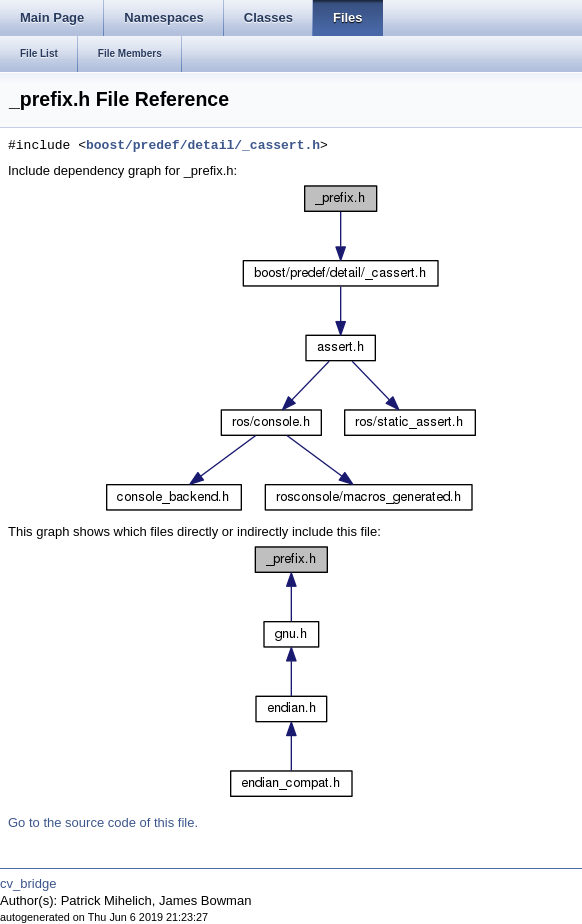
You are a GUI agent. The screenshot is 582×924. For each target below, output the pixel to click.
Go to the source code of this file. (103, 822)
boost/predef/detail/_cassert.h (203, 146)
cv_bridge (28, 883)
